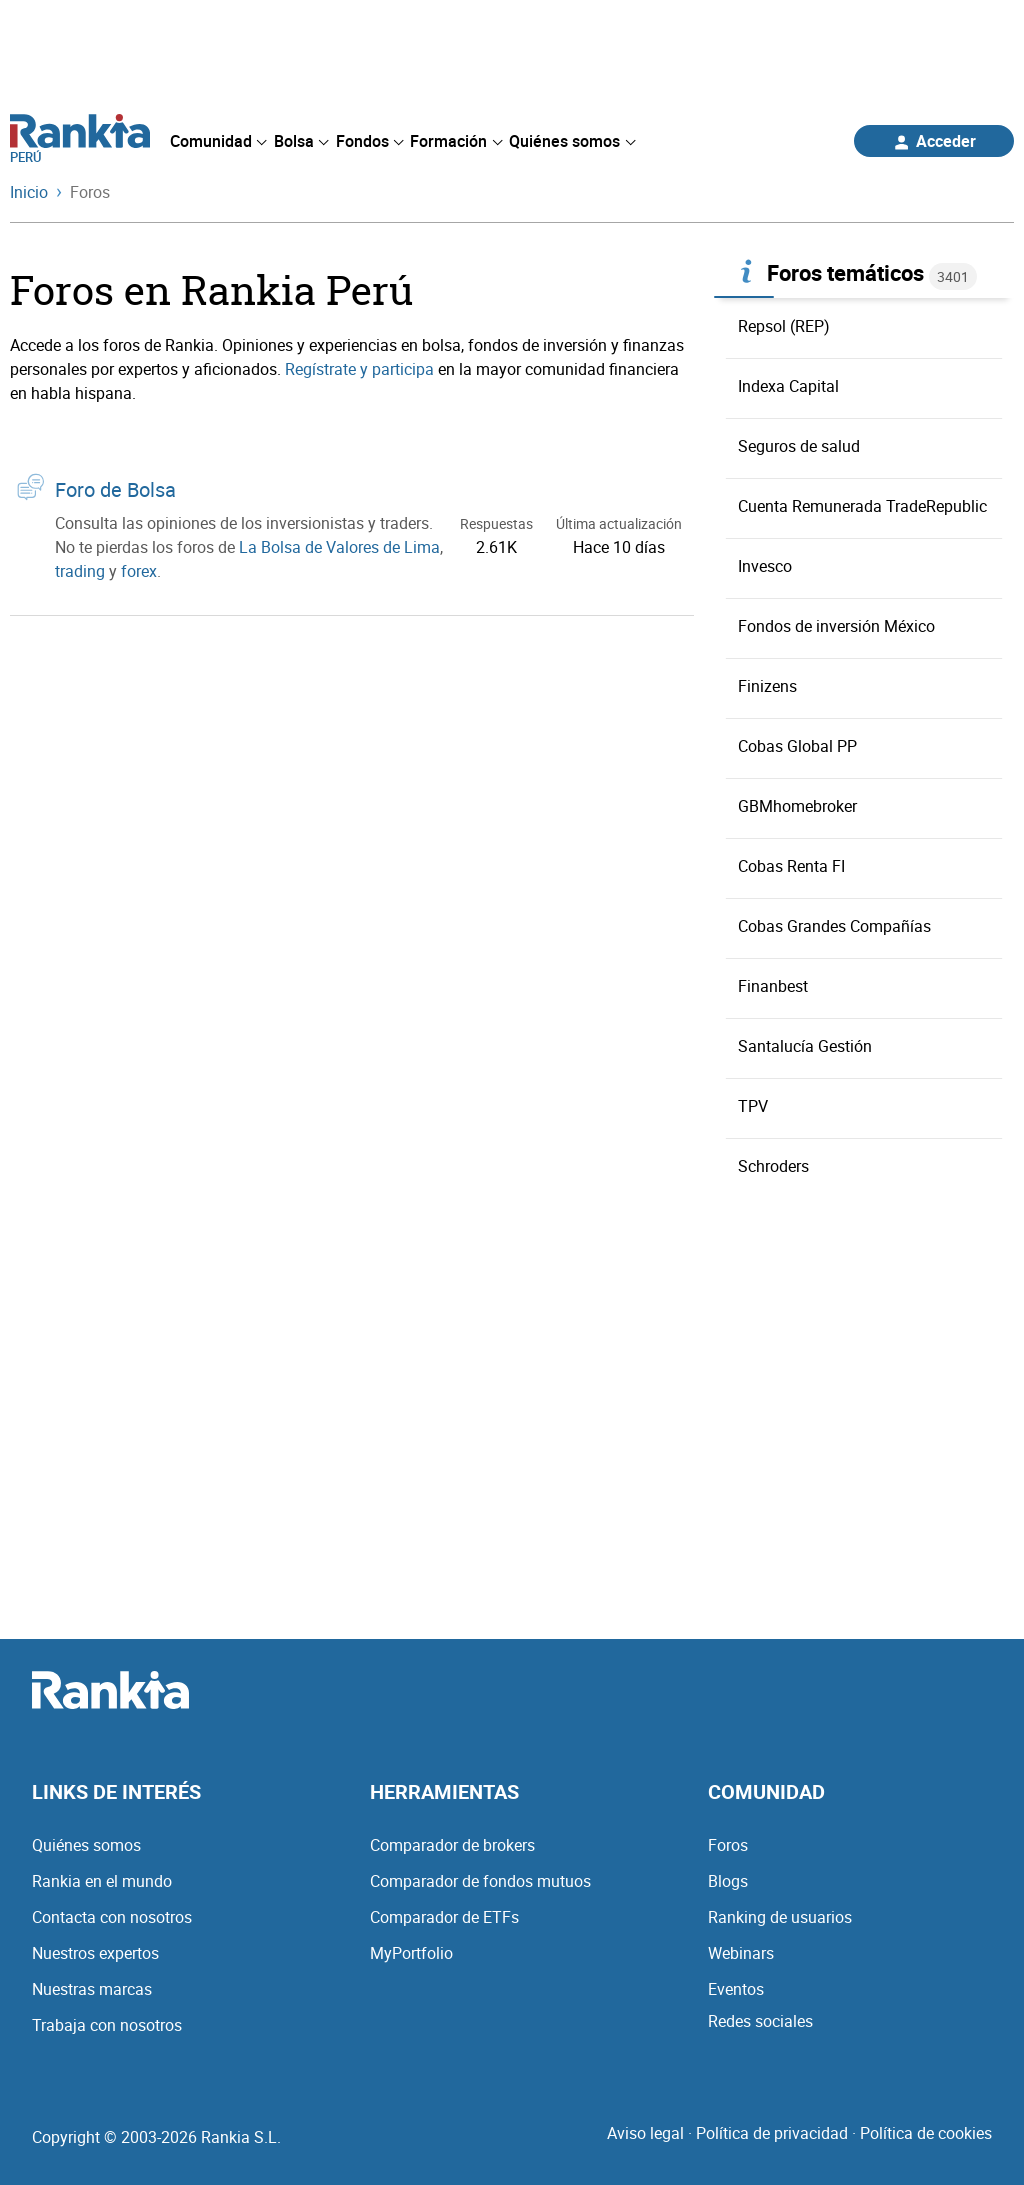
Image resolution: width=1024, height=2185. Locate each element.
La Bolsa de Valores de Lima (339, 547)
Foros (728, 1845)
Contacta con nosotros (112, 1917)
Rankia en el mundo (102, 1881)
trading (80, 571)
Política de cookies (926, 2133)
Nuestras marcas (92, 1989)
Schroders (773, 1166)
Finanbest (773, 986)
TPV (753, 1106)
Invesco (765, 566)
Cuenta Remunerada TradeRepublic (862, 506)
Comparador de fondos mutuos (480, 1881)
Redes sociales (760, 2021)
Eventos (736, 1989)
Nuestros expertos (95, 1953)
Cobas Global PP (797, 746)
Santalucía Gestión (805, 1046)
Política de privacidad (772, 2133)
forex (139, 571)
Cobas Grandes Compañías (834, 926)
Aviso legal (645, 2133)
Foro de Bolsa (115, 489)
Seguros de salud (799, 446)
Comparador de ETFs (444, 1917)
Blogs (728, 1881)
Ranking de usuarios (780, 1917)
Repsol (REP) (784, 326)
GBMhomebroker (797, 806)
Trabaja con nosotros (107, 2025)
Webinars (741, 1953)
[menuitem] (218, 141)
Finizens (767, 686)
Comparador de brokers (452, 1845)
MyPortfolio (411, 1953)
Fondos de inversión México (836, 626)
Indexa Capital (788, 386)
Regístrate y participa (359, 369)
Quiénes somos (86, 1845)
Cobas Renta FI (791, 866)
